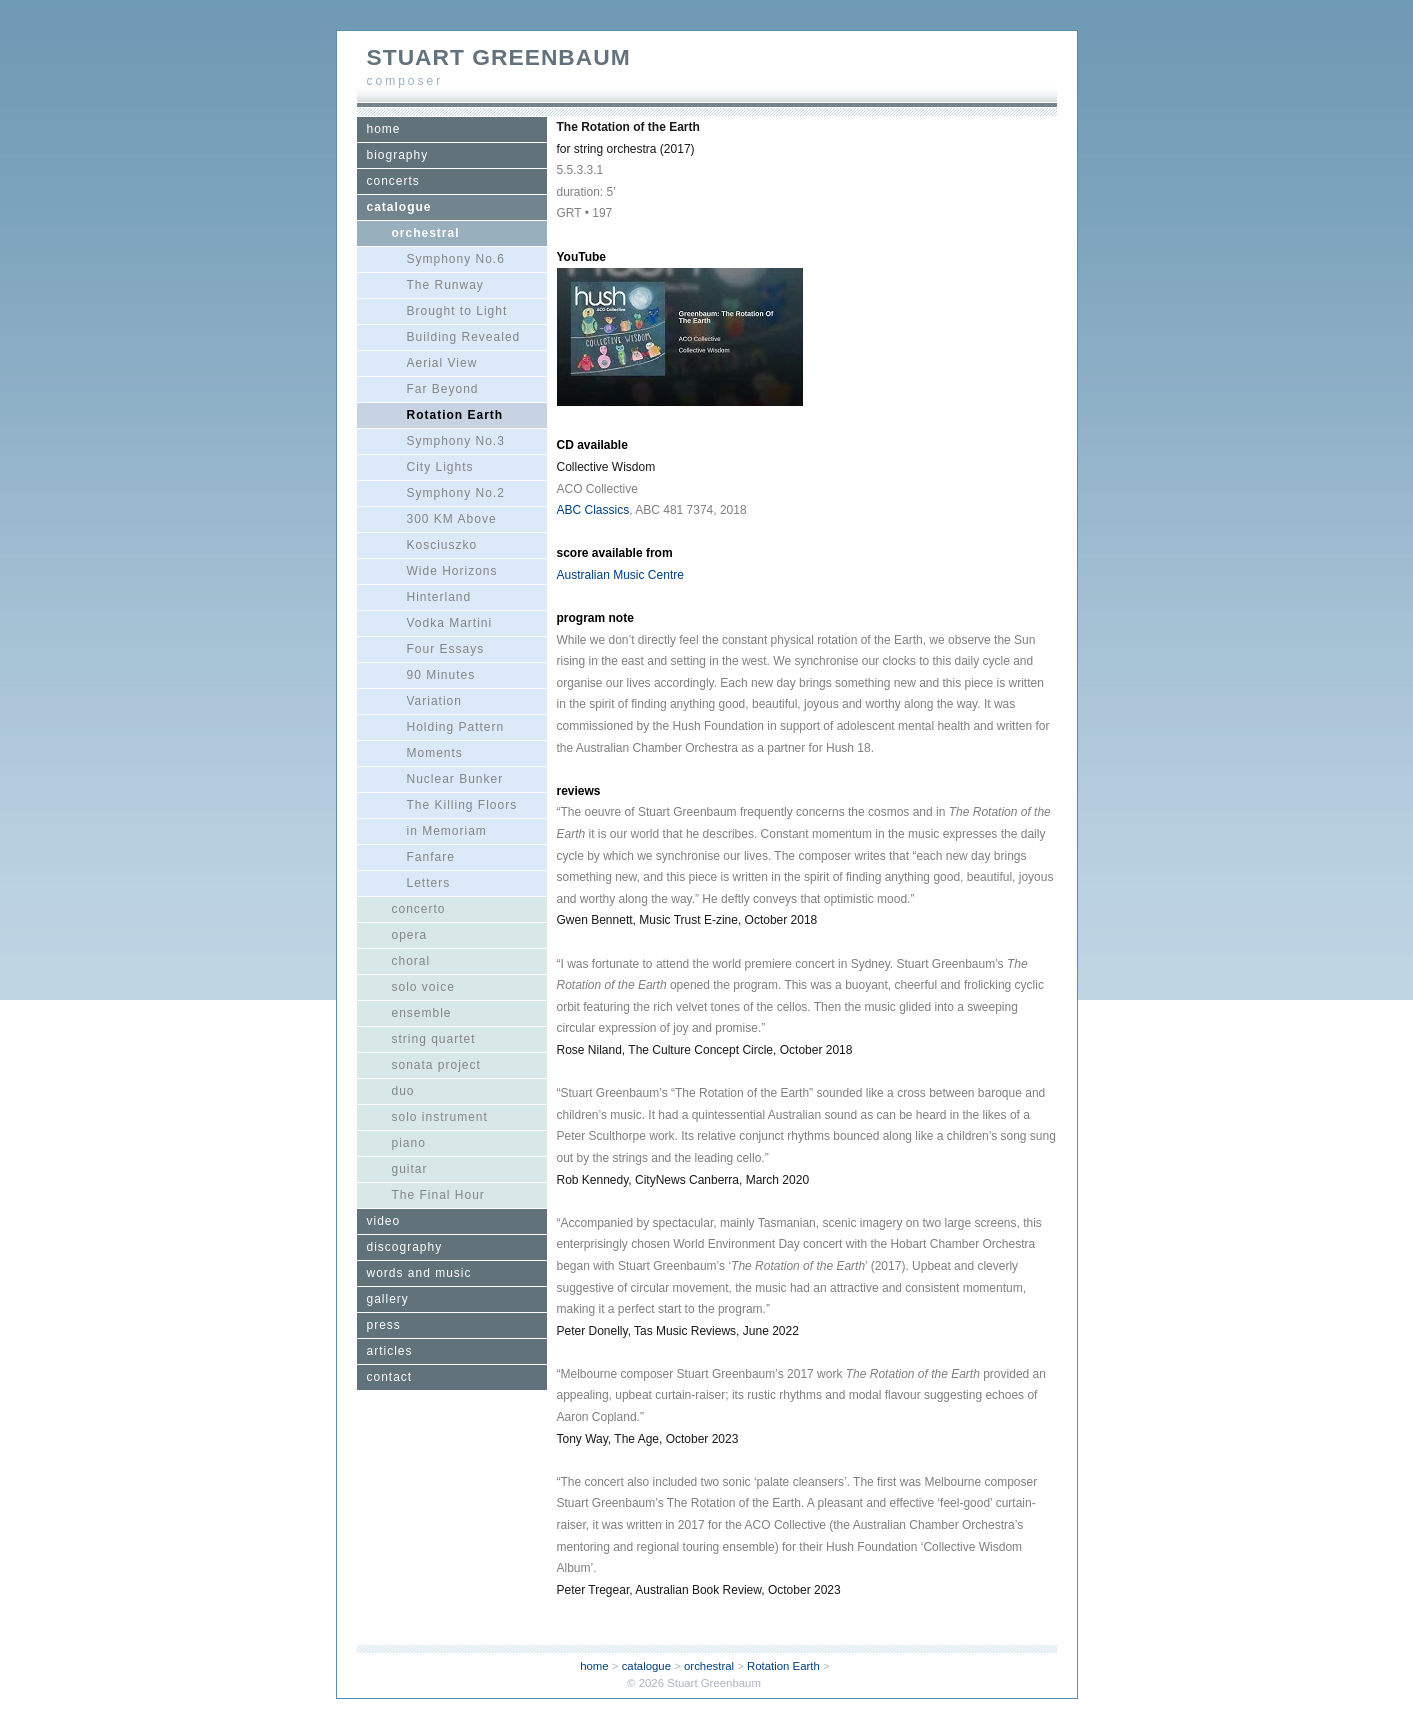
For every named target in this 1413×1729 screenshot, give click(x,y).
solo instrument (440, 1117)
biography (398, 155)
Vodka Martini (450, 623)
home (384, 129)
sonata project (436, 1065)
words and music (419, 1273)
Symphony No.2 (456, 493)
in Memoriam (447, 831)
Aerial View (442, 363)
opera (410, 935)
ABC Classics (593, 510)
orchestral (426, 233)
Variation (434, 701)
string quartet (434, 1039)
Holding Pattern (456, 727)
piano (409, 1143)
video (384, 1221)
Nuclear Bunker (455, 779)
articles (390, 1351)
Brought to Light (457, 311)
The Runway (445, 285)
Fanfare (431, 857)
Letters (429, 883)
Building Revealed (464, 337)
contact (390, 1377)
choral (411, 961)
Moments (435, 753)
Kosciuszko (442, 545)
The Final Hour (438, 1195)
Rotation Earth (455, 415)
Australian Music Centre (620, 575)
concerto (419, 909)
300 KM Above (452, 519)
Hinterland (439, 597)
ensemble (422, 1013)
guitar (410, 1169)
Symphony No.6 (456, 259)
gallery (388, 1299)
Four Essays (446, 649)
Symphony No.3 (456, 441)
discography (405, 1247)
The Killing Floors (462, 805)
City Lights (440, 467)
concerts (393, 181)
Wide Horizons (452, 571)
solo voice (423, 987)
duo (403, 1091)
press (384, 1325)
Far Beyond (443, 389)
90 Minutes (441, 675)
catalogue (399, 207)
